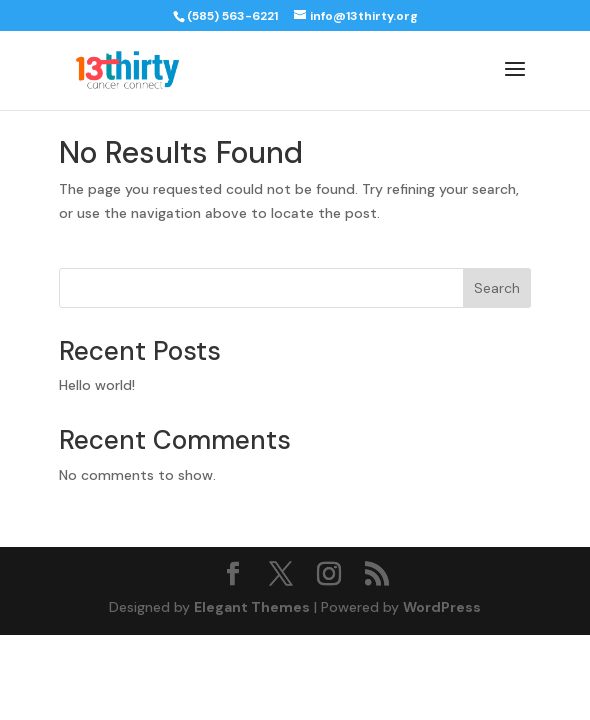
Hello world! (97, 385)
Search (497, 288)
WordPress (442, 607)
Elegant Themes (252, 607)
